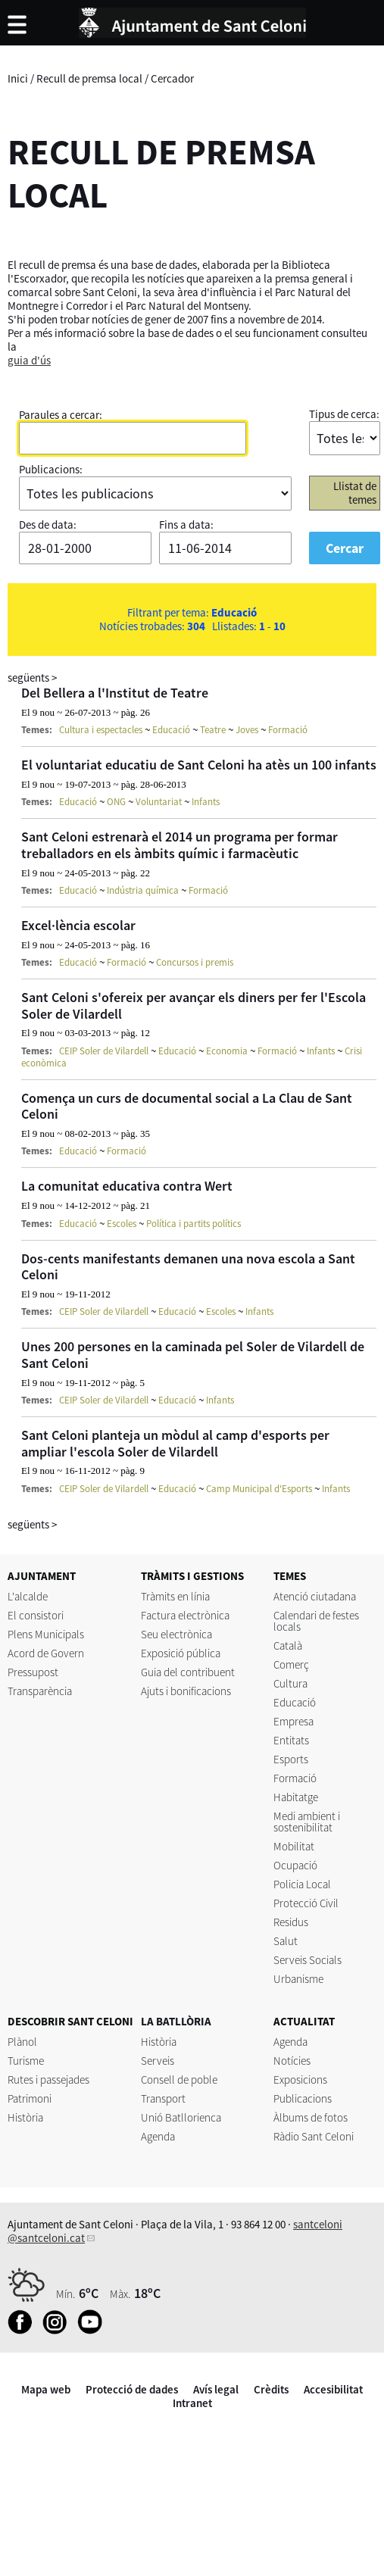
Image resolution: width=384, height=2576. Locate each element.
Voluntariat (159, 801)
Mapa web (45, 2389)
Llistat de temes (354, 493)
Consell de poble (179, 2079)
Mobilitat (293, 1846)
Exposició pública (180, 1653)
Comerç (291, 1664)
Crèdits (271, 2389)
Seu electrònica (176, 1634)
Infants (206, 801)
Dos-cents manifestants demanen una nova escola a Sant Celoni (188, 1267)
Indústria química (143, 890)
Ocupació (295, 1865)
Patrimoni (30, 2098)
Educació (171, 729)
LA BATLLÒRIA (176, 2021)
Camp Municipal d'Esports (259, 1488)
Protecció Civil (306, 1903)
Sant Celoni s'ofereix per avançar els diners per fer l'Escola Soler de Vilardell (193, 1005)
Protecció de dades (132, 2389)
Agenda (158, 2136)
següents (32, 677)
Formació (288, 729)
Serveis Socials (307, 1960)
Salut (285, 1941)
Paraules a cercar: (60, 414)
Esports (290, 1759)
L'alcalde (28, 1596)
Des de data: (47, 524)
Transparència (40, 1691)
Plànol (22, 2041)
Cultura (290, 1683)
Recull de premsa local (89, 78)
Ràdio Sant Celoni (313, 2136)
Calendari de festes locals (316, 1621)
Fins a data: (186, 524)
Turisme (26, 2060)
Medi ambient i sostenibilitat (306, 1821)
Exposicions (300, 2079)
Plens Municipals (46, 1634)
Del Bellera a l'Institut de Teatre (114, 692)
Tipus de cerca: (344, 414)
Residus (290, 1922)
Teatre (213, 729)
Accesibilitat (333, 2389)
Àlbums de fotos (310, 2117)
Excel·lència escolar (78, 925)
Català (287, 1645)
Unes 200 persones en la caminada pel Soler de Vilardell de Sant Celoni (192, 1355)
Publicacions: (51, 469)
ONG (116, 801)
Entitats (291, 1740)
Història (25, 2117)
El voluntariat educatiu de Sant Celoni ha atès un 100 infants (198, 764)
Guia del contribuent (188, 1672)
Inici (18, 78)
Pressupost (33, 1672)
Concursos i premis (194, 962)
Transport (163, 2098)
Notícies (292, 2060)
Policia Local (302, 1884)
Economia (227, 1050)
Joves (247, 729)
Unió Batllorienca (181, 2117)
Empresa (293, 1721)
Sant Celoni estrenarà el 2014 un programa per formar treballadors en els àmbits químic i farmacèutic (179, 845)
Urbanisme (298, 1979)
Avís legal (216, 2389)
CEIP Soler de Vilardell (103, 1050)
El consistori (36, 1615)
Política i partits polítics (193, 1223)
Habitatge (295, 1797)
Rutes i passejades (48, 2079)
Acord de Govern (46, 1653)
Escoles (121, 1223)
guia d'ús (29, 360)
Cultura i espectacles (100, 729)
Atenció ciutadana (314, 1596)
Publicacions (302, 2098)
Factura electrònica (185, 1615)
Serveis (157, 2060)
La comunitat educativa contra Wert (127, 1185)
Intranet (192, 2403)
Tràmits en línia (175, 1596)
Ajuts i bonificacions (186, 1691)
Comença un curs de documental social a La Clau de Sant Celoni (186, 1106)
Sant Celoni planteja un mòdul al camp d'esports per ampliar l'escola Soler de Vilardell (175, 1443)
